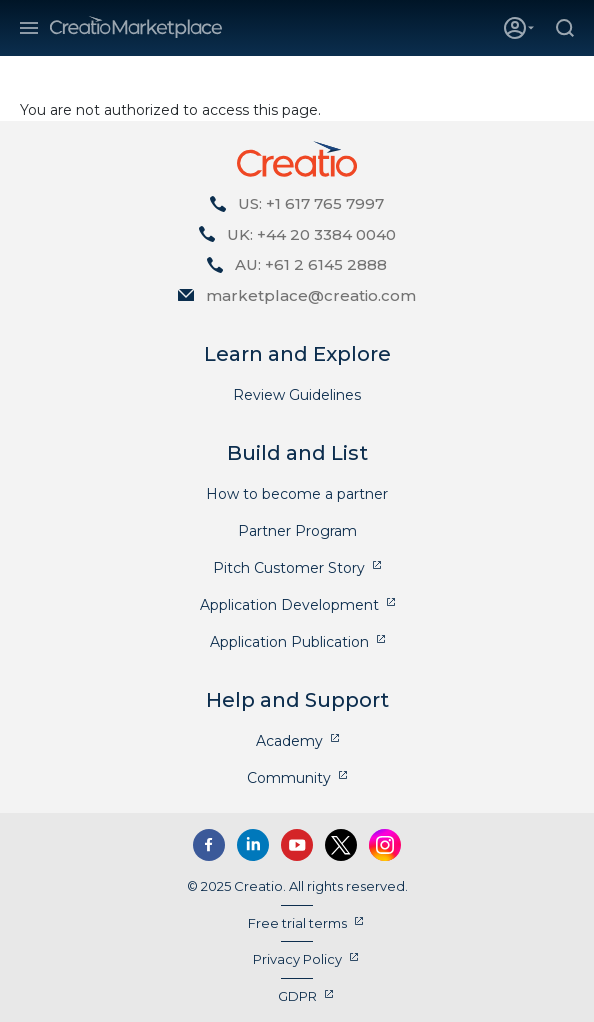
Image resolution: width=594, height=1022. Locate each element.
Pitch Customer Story (289, 568)
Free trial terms (297, 923)
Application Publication (289, 642)
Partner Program (297, 531)
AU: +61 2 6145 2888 (311, 264)
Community (289, 778)
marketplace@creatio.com (311, 295)
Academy (289, 741)
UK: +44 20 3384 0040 (311, 234)
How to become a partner (297, 494)
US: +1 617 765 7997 (311, 203)
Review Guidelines (297, 395)
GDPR (297, 996)
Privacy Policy (297, 959)
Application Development (289, 605)
